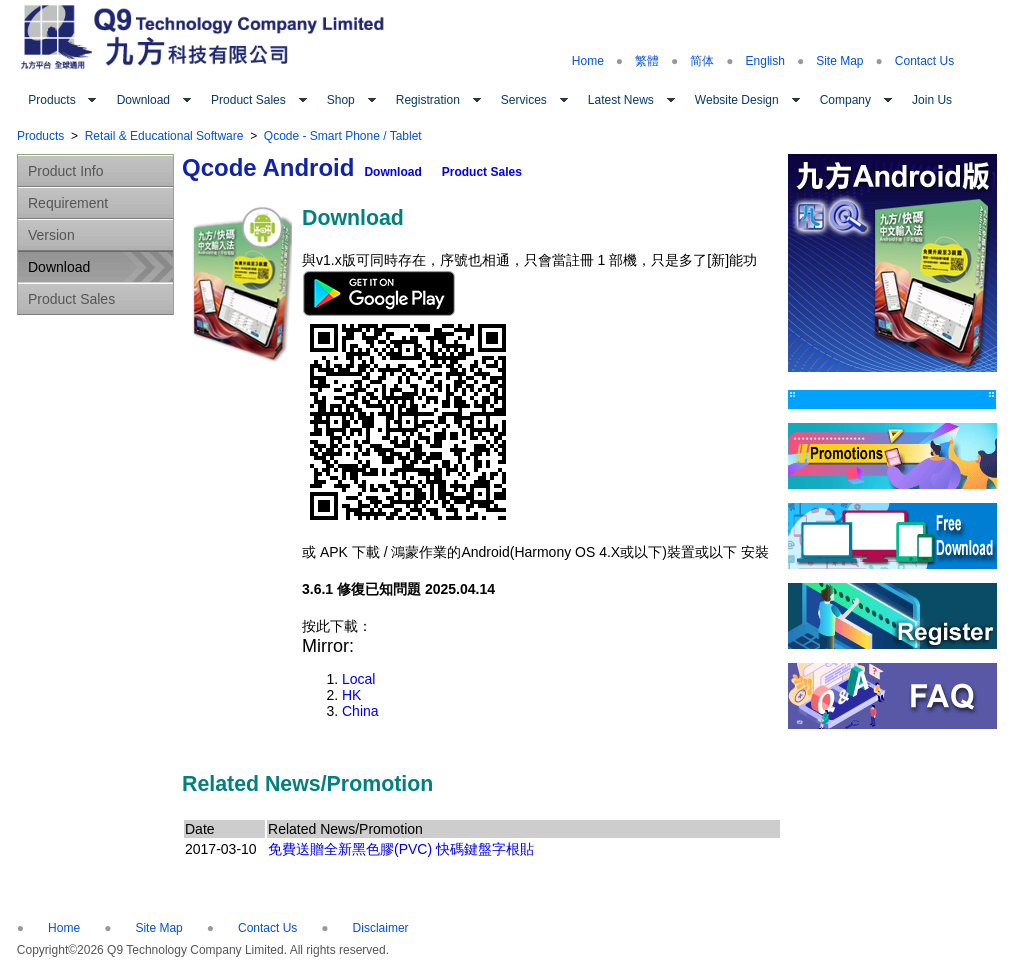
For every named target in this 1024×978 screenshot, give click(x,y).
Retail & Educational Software (164, 136)
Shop (341, 100)
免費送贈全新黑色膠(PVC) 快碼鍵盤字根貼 (401, 849)
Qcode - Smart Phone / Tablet (343, 136)
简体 (702, 61)
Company (845, 100)
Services (524, 100)
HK (417, 695)
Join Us (932, 100)
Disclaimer (381, 928)
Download (143, 100)
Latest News (621, 100)
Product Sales (248, 100)
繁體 (647, 61)
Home (588, 61)
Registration (428, 100)
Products (51, 100)
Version (51, 235)
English (765, 61)
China (425, 711)
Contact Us (924, 61)
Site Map (839, 61)
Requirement (68, 203)
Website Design (737, 100)
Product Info (66, 171)
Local (424, 679)
